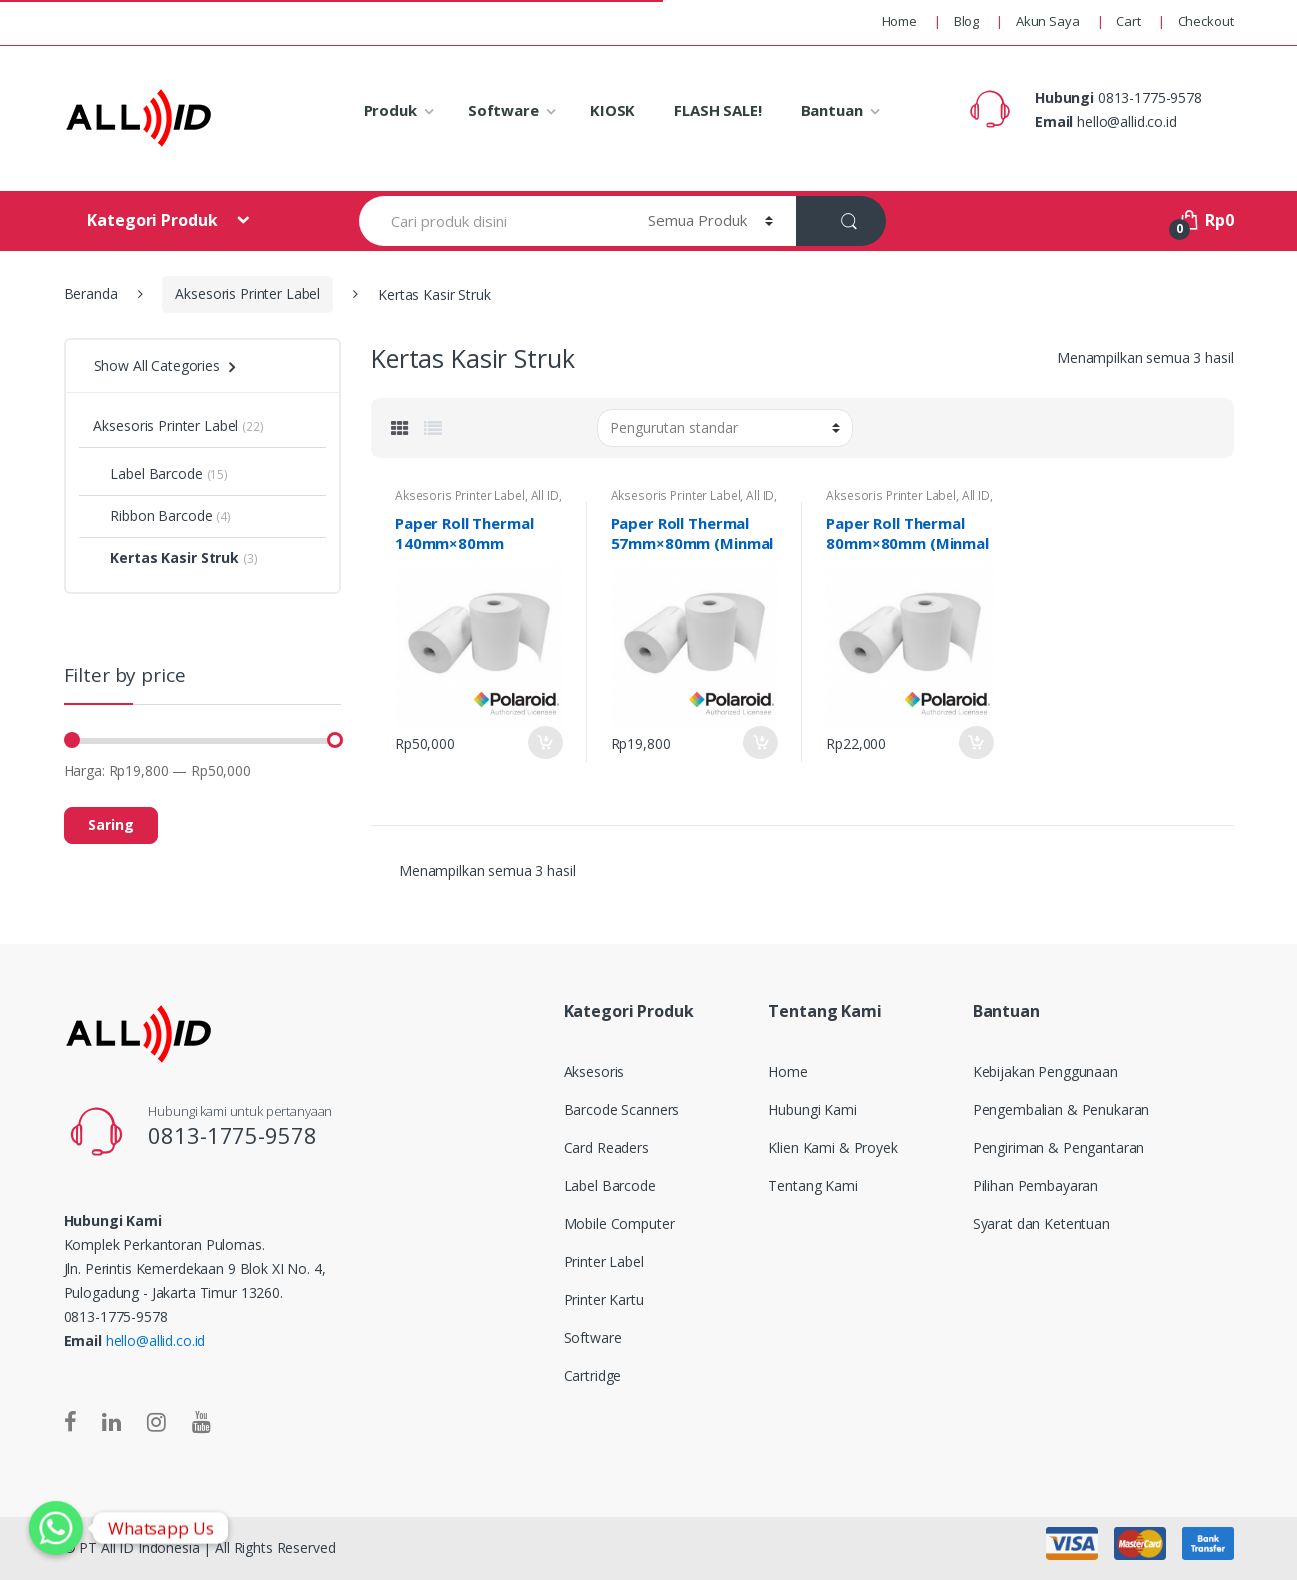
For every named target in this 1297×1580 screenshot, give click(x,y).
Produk (390, 110)
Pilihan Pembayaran (1035, 1185)
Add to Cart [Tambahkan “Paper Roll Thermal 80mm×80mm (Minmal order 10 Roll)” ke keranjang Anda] (976, 742)
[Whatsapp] (56, 1528)
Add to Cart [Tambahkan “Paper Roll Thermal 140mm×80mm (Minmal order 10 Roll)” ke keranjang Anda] (545, 742)
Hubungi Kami (812, 1109)
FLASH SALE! (717, 110)
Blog (966, 21)
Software (503, 110)
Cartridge (593, 1375)
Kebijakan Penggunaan (1045, 1071)
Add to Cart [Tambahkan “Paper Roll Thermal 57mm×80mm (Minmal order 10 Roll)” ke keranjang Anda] (760, 742)
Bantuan (832, 110)
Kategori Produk (154, 220)
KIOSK (612, 110)
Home (899, 21)
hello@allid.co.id (156, 1340)
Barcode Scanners (622, 1109)
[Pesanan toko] (725, 428)
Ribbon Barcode (152, 515)
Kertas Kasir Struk (165, 557)
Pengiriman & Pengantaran (1059, 1147)
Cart (1128, 21)
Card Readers (606, 1147)
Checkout (1206, 21)
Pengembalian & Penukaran (1061, 1109)
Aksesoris (594, 1071)
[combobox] (491, 221)
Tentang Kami (812, 1185)
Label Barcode (147, 473)
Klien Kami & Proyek (832, 1147)
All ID (545, 495)
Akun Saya (1048, 21)
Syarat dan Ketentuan (1041, 1223)
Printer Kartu (604, 1299)
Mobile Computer (619, 1223)
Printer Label (604, 1261)
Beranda (91, 293)
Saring (111, 824)
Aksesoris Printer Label (247, 293)
